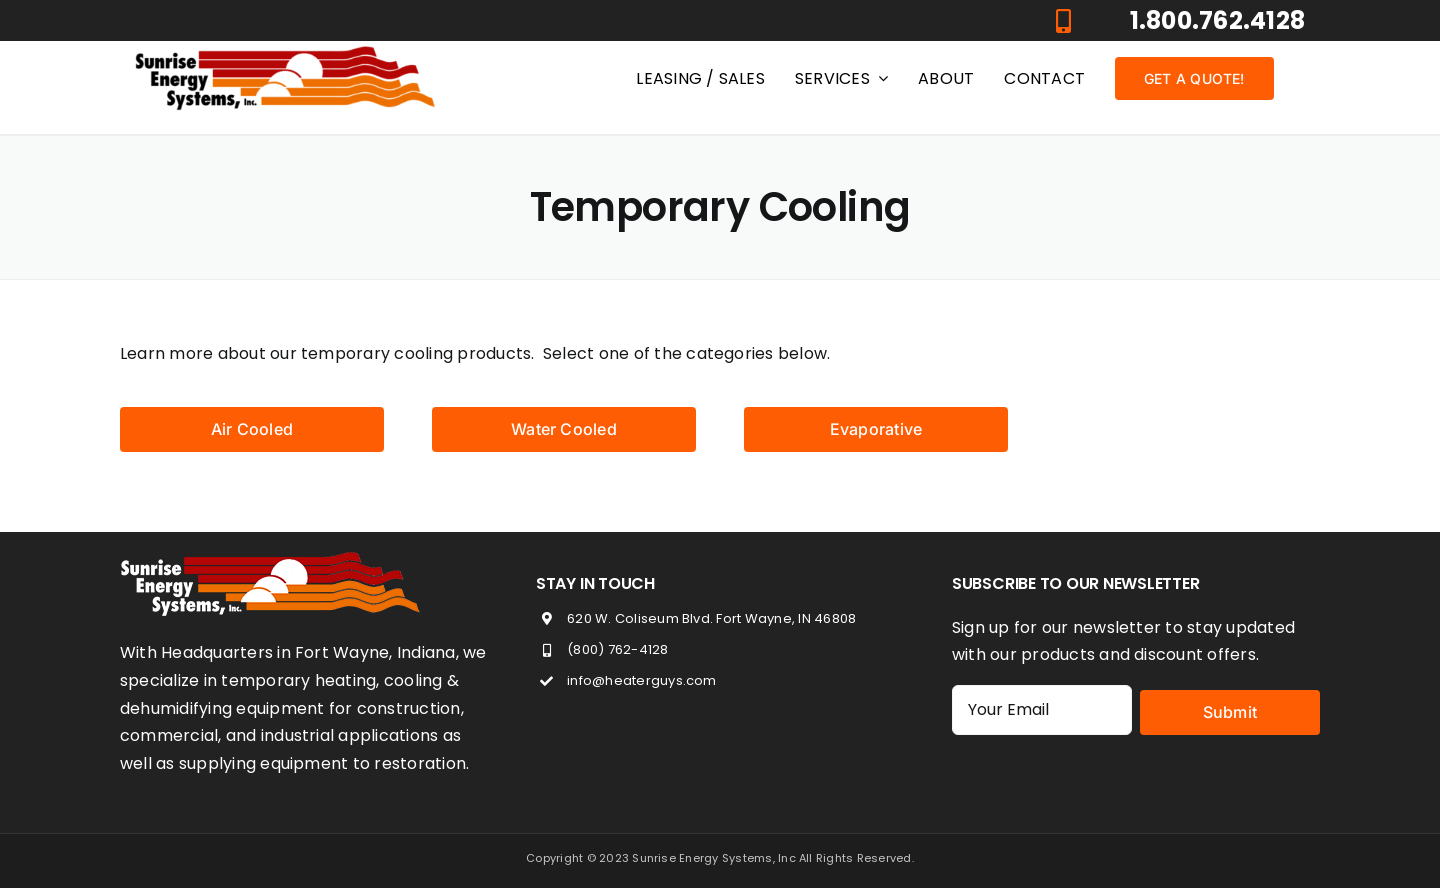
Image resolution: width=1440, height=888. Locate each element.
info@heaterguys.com (642, 680)
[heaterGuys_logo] (285, 53)
